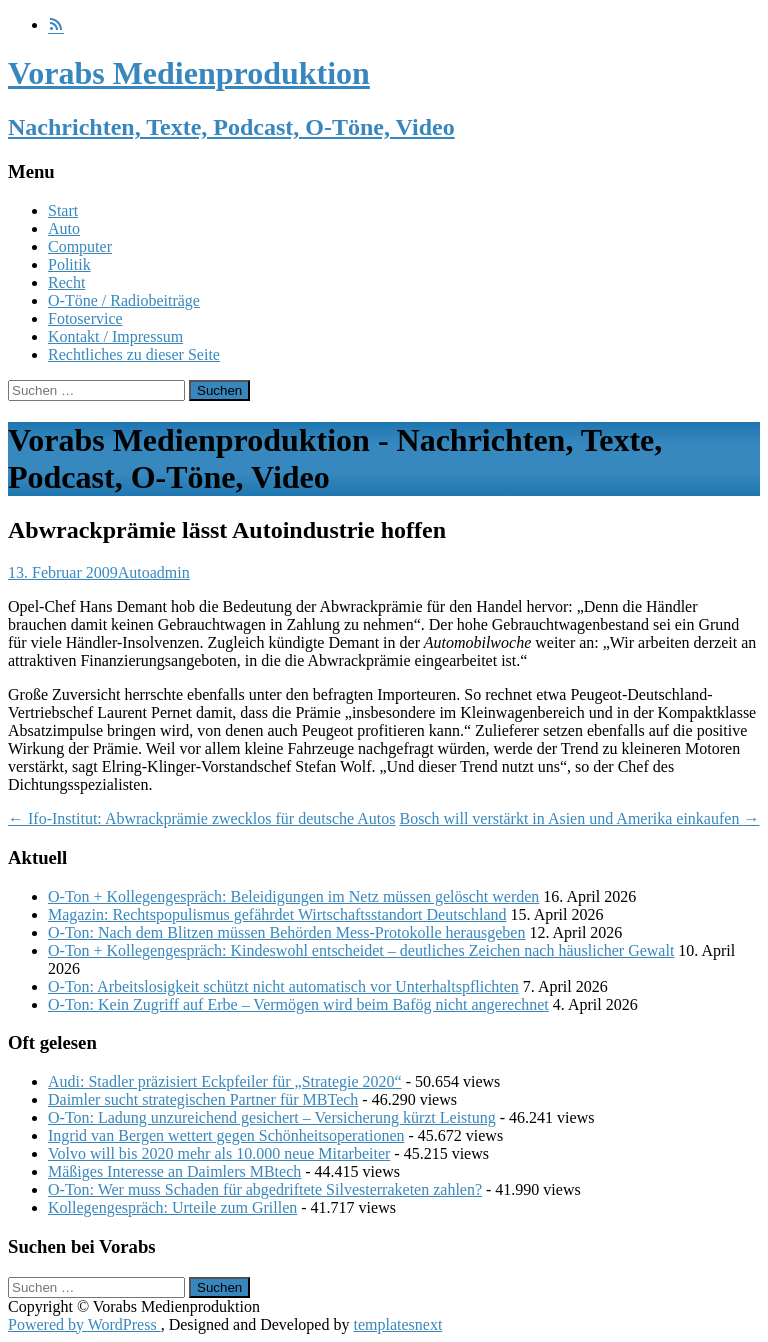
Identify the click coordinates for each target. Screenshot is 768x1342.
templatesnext (397, 1324)
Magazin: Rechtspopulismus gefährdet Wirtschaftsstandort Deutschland (277, 914)
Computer (80, 246)
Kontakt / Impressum (115, 336)
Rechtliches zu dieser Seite (134, 354)
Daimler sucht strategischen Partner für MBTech (203, 1099)
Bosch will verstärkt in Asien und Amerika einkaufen (579, 818)
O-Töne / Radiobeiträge (124, 300)
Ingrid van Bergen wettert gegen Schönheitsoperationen (226, 1135)
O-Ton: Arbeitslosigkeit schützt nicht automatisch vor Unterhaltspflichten (283, 986)
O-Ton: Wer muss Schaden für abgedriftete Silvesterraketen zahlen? (265, 1189)
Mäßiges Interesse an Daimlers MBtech (174, 1171)
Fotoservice (85, 318)
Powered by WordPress (84, 1324)
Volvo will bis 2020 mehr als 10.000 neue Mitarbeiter (219, 1153)
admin (170, 572)
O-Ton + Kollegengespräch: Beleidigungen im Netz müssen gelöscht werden (293, 896)
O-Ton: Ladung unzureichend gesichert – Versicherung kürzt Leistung (272, 1117)
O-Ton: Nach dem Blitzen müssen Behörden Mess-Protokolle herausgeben (286, 932)
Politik (69, 264)
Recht (66, 282)
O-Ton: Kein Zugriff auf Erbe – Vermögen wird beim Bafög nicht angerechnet (298, 1004)
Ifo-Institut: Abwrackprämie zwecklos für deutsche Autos (201, 818)
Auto (64, 228)
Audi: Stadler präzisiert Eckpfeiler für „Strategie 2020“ (225, 1081)
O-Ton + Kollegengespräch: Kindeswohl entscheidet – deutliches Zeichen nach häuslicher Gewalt (361, 950)
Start (63, 210)
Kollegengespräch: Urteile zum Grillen (172, 1207)
